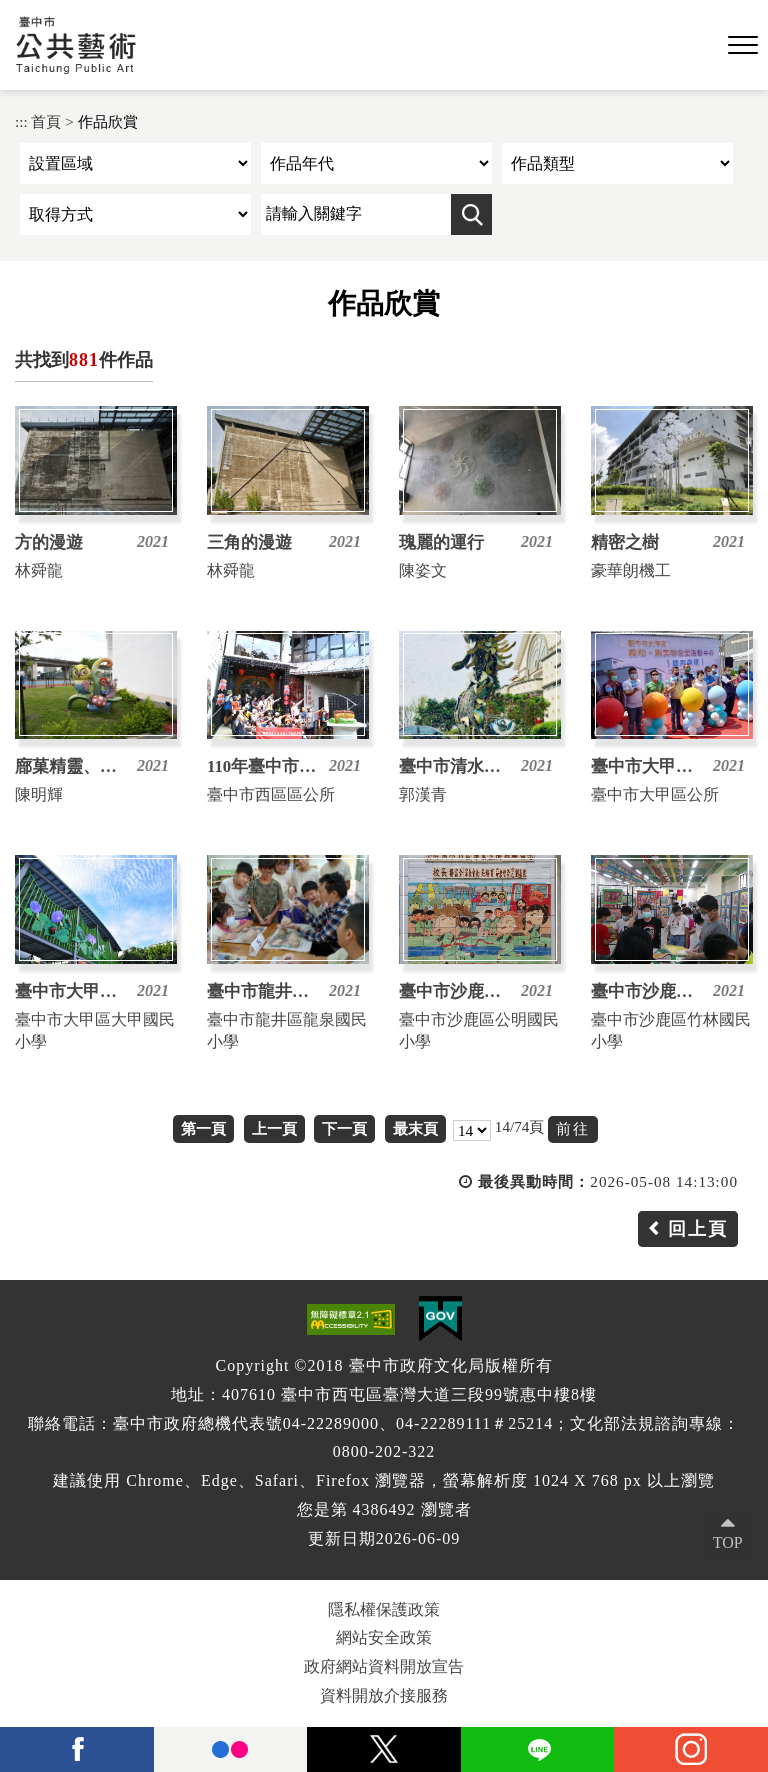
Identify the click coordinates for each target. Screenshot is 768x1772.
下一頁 (344, 1128)
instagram (691, 1749)
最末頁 (415, 1128)
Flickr (231, 1749)
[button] (743, 46)
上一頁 (274, 1128)
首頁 (46, 121)
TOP (728, 1542)
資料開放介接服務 (384, 1695)
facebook (77, 1749)
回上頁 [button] (698, 1229)
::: (21, 121)
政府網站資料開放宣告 (384, 1666)
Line (538, 1749)
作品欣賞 (108, 121)
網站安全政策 (384, 1637)
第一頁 (203, 1128)
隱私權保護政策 (384, 1609)
